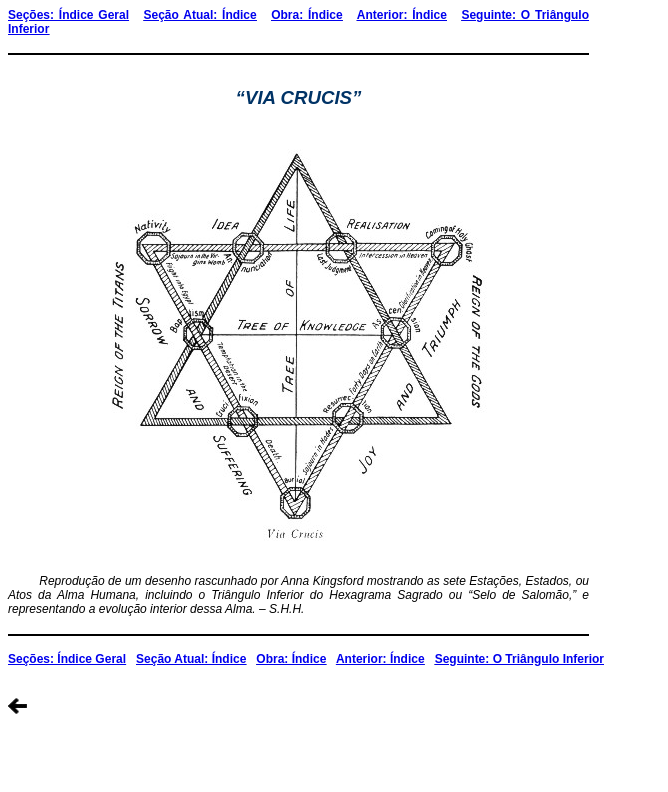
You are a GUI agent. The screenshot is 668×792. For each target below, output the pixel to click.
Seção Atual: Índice (200, 15)
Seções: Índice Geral (68, 15)
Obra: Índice (307, 15)
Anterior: (385, 15)
